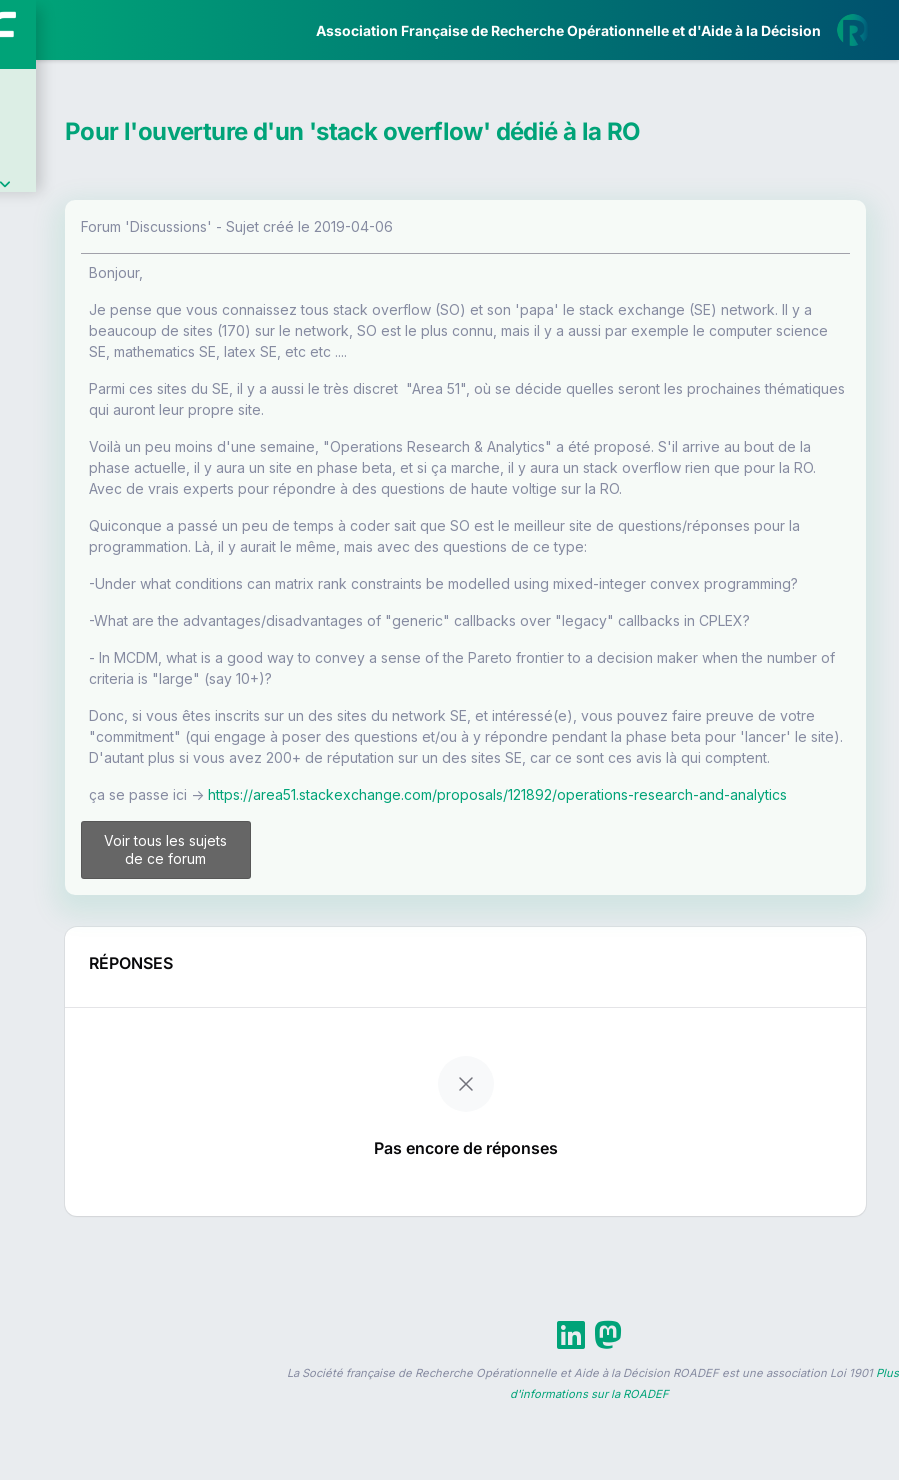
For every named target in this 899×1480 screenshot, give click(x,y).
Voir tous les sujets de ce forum (365, 1079)
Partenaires (81, 460)
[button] (29, 593)
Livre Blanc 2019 (101, 739)
